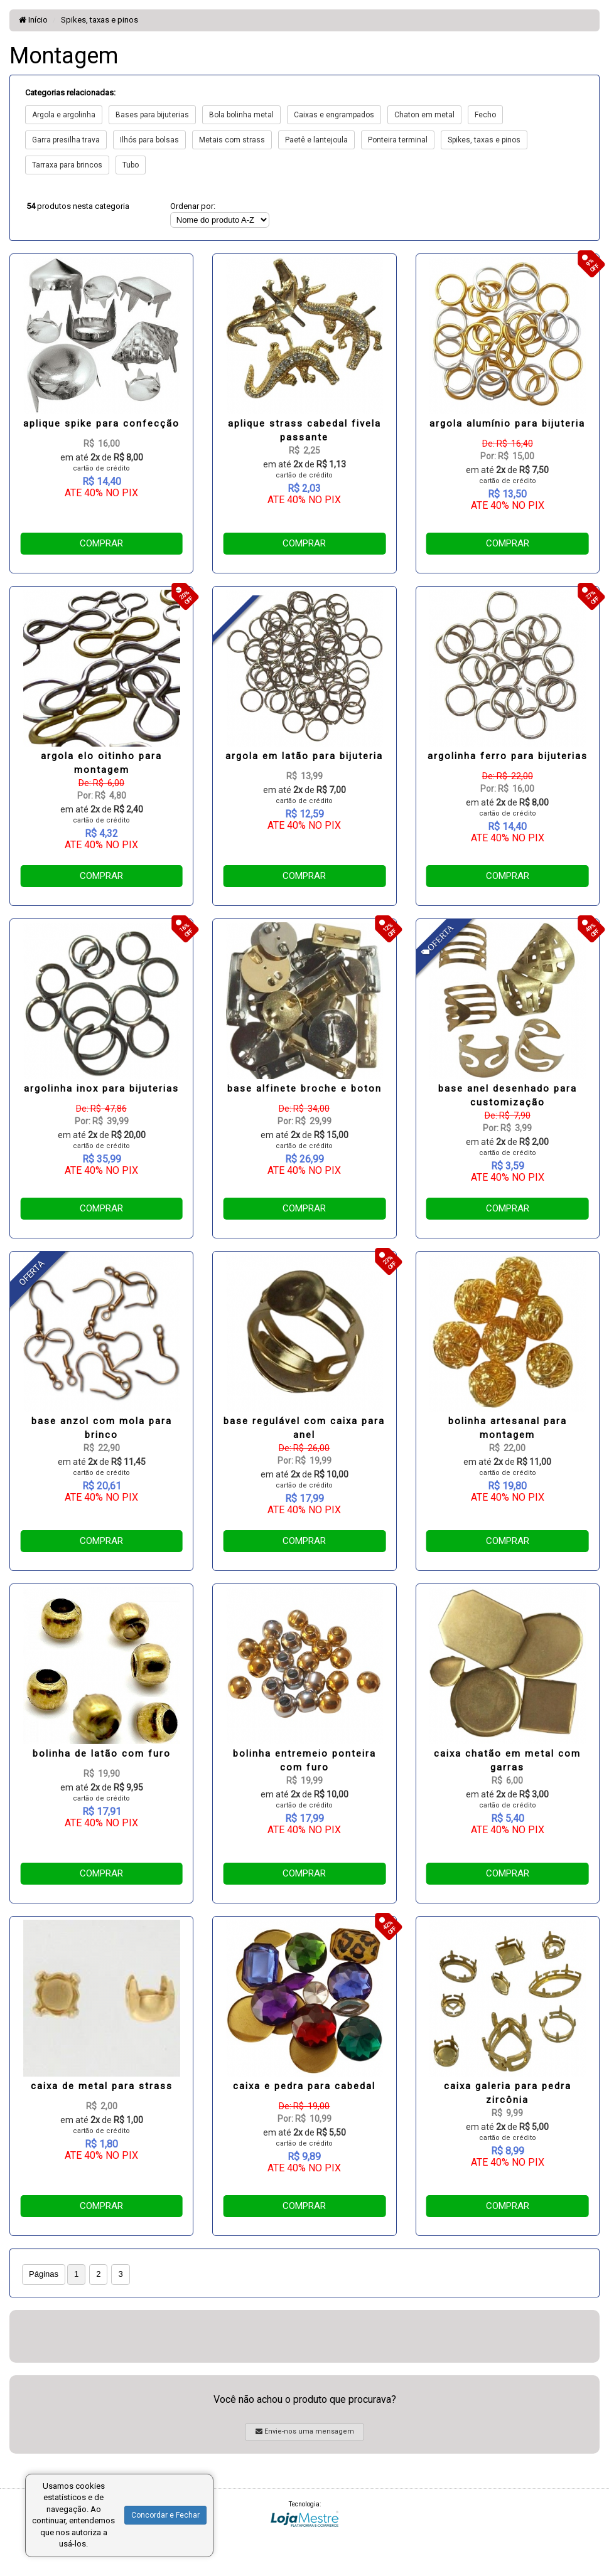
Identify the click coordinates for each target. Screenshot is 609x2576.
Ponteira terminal (398, 140)
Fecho (485, 114)
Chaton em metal (424, 114)
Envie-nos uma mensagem (305, 2431)
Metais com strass (232, 140)
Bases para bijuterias (152, 114)
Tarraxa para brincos (67, 165)
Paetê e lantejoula (316, 140)
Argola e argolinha (63, 114)
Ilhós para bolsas (149, 140)
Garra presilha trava (66, 140)
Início (33, 19)
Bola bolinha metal (241, 114)
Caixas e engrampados (334, 114)
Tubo (130, 165)
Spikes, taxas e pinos (99, 19)
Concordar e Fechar (165, 2515)
